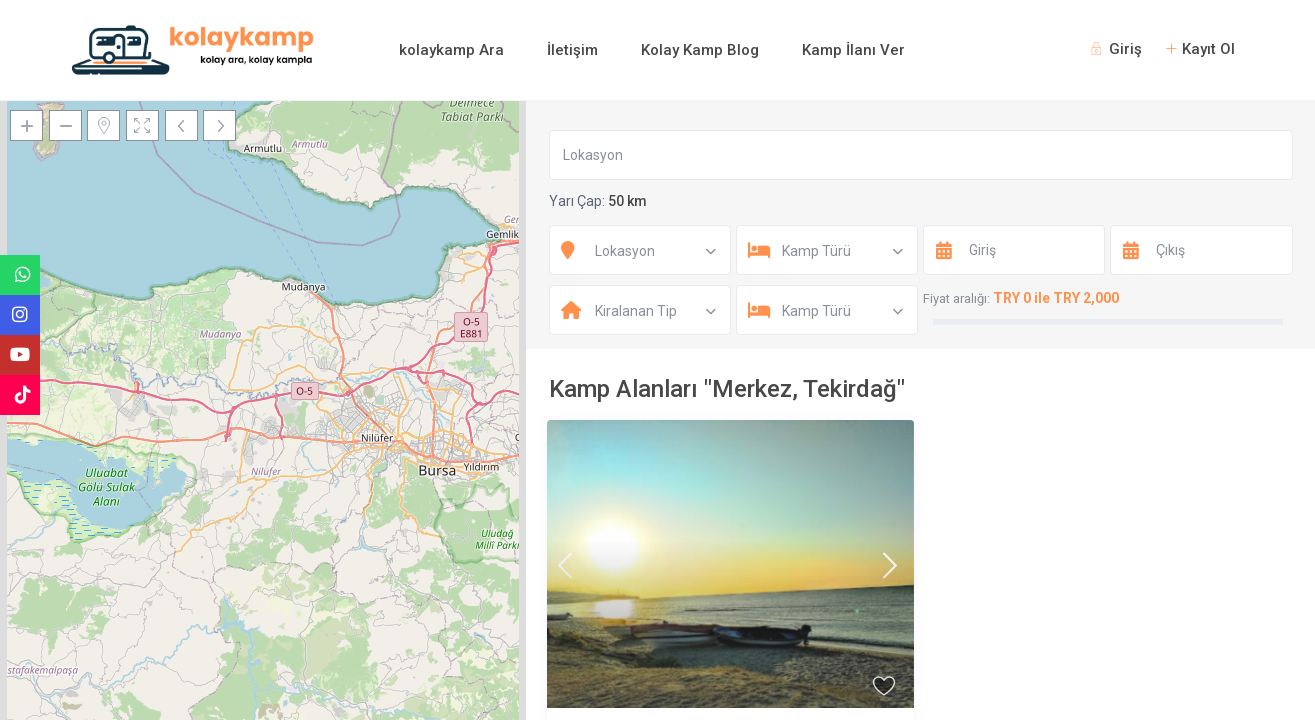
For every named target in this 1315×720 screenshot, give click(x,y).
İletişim (572, 50)
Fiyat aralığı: (956, 298)
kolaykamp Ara (451, 50)
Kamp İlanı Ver (853, 50)
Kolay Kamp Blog (700, 50)
